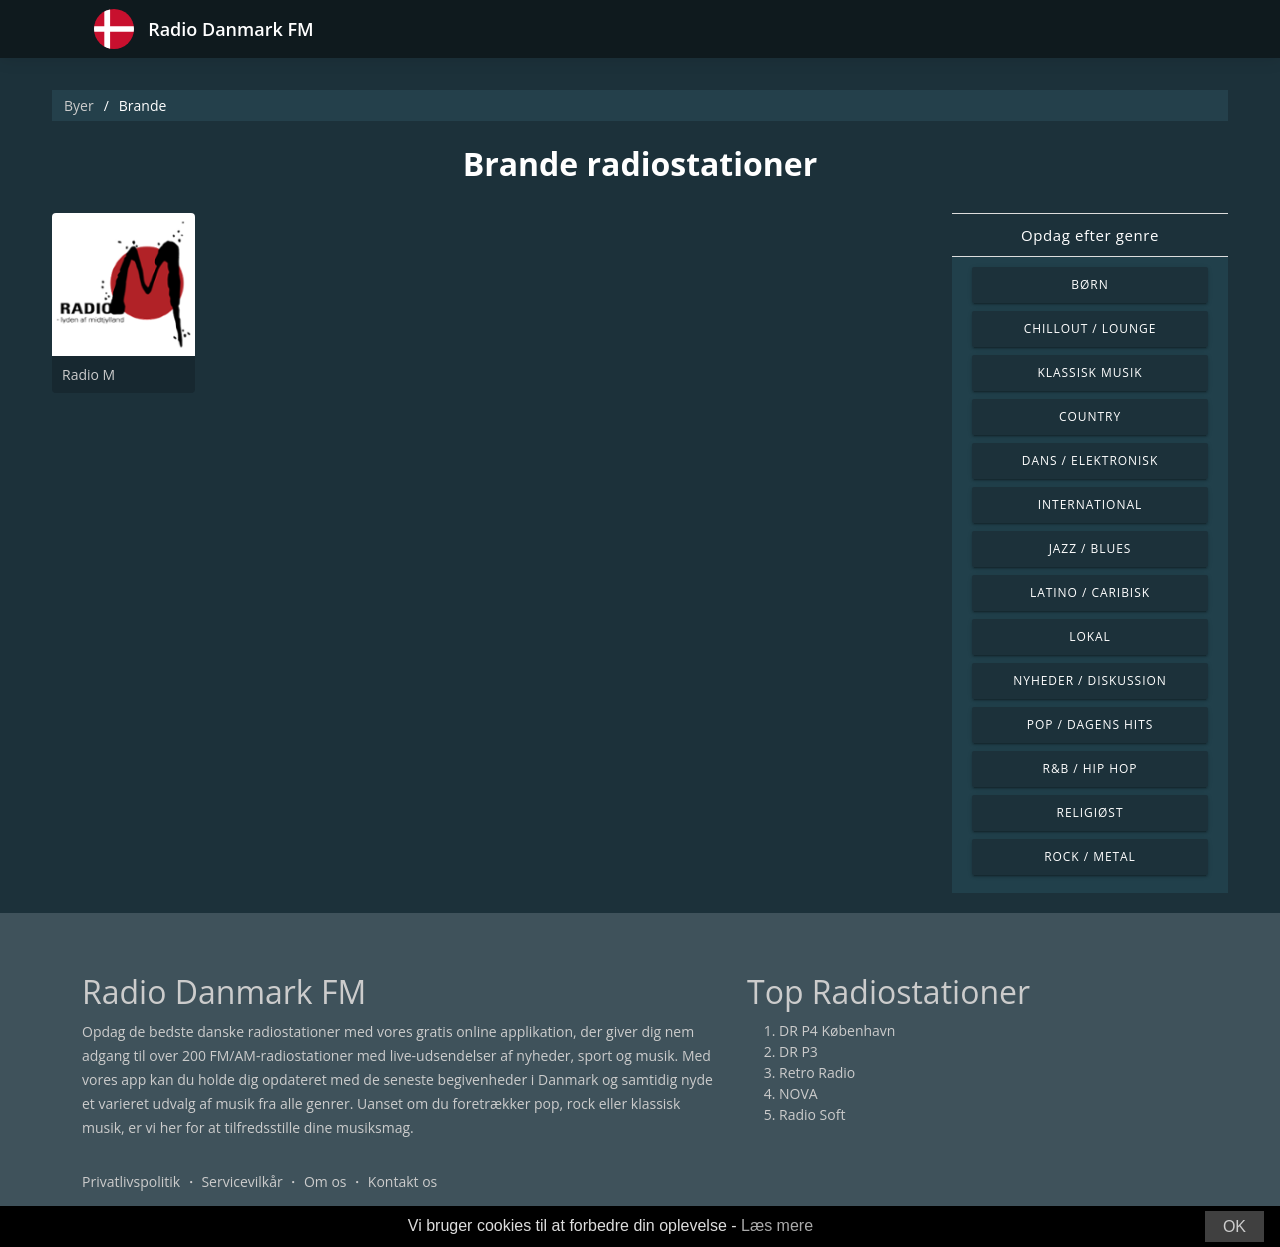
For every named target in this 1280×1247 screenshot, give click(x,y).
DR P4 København (837, 1030)
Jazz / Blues (1090, 548)
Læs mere (777, 1225)
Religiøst (1090, 812)
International (1090, 504)
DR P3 (798, 1051)
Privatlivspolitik (131, 1181)
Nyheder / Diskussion (1090, 680)
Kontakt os (402, 1181)
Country (1090, 416)
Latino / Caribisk (1090, 592)
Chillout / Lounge (1090, 328)
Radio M (88, 374)
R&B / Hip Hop (1090, 768)
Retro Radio (817, 1072)
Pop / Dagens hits (1090, 724)
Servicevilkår (241, 1181)
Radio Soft (812, 1114)
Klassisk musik (1089, 372)
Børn (1089, 284)
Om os (325, 1181)
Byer (79, 105)
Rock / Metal (1090, 856)
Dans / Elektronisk (1090, 460)
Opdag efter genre (1090, 235)
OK (1234, 1226)
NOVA (798, 1093)
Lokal (1090, 636)
